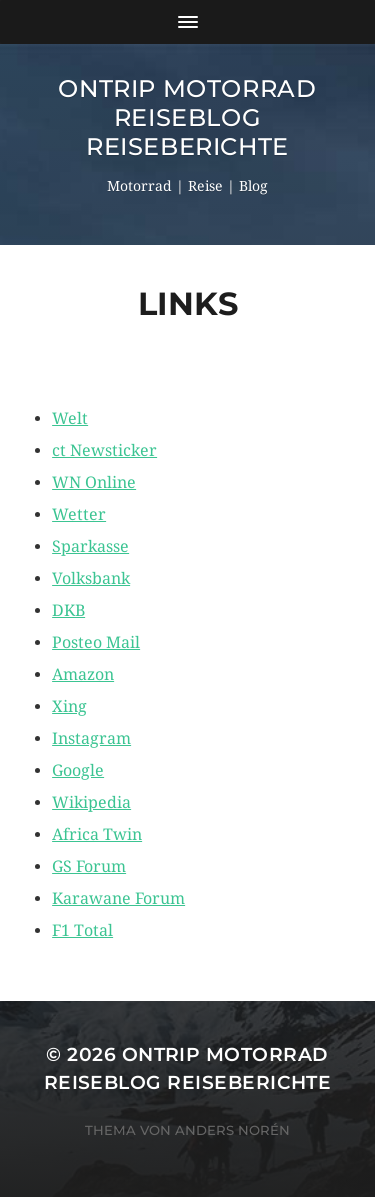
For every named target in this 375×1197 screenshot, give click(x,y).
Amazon (83, 674)
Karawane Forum (118, 898)
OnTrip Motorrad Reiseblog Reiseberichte (187, 117)
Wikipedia (91, 802)
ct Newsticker (104, 450)
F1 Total (82, 930)
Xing (69, 706)
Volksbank (91, 578)
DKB (68, 610)
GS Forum (89, 866)
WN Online (94, 482)
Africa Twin (97, 834)
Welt (70, 418)
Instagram (91, 738)
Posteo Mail (96, 642)
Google (78, 770)
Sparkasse (90, 546)
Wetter (79, 514)
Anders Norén (232, 1130)
